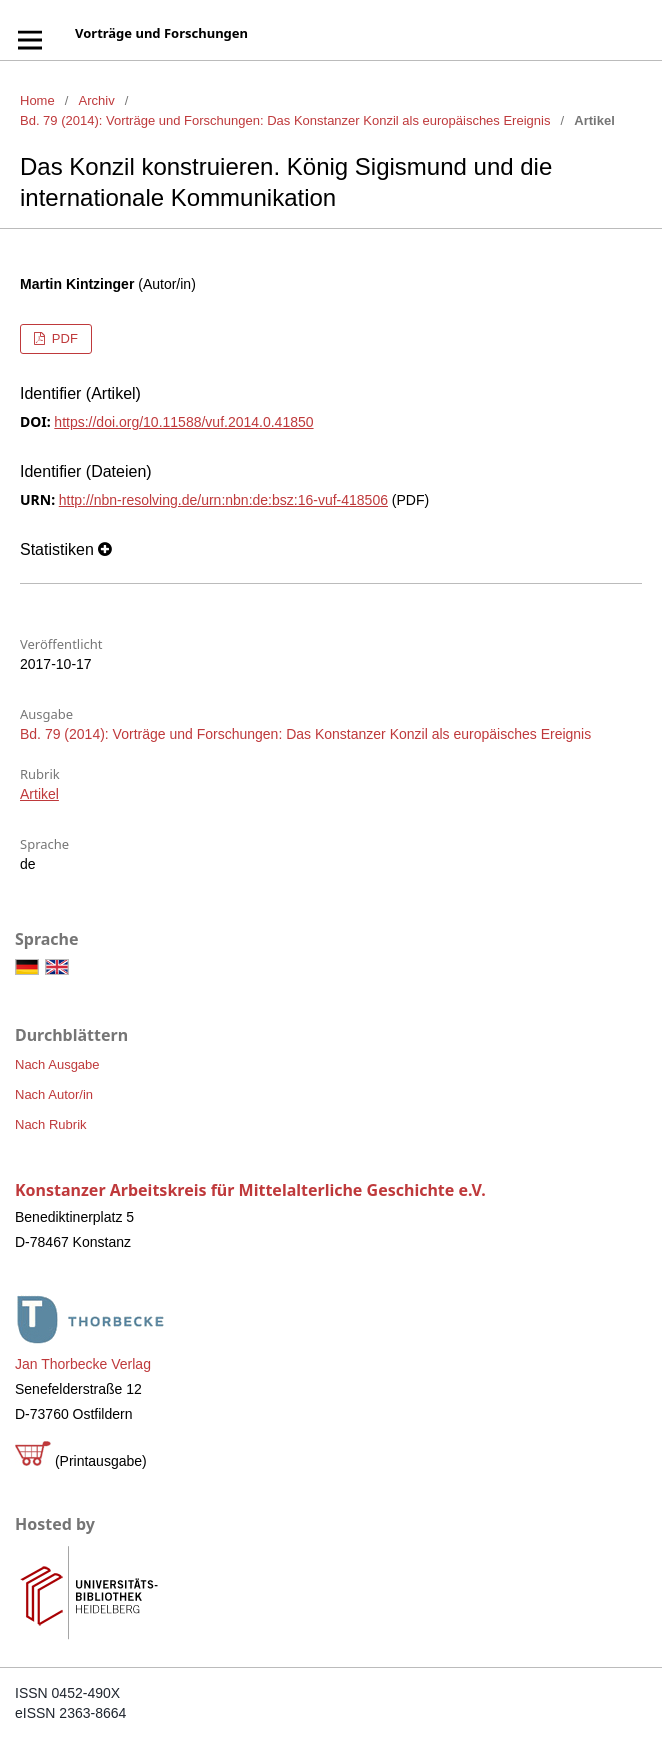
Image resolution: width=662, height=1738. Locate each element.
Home (37, 100)
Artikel (39, 794)
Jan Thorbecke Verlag (83, 1364)
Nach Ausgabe (57, 1064)
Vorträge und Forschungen (161, 33)
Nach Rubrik (51, 1124)
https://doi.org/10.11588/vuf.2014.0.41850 (183, 422)
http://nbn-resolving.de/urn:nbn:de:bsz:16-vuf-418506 (223, 500)
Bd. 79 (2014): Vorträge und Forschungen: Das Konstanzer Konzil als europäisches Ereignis (285, 120)
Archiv (97, 100)
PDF (63, 338)
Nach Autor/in (54, 1094)
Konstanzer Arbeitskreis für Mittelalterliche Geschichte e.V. (250, 1190)
